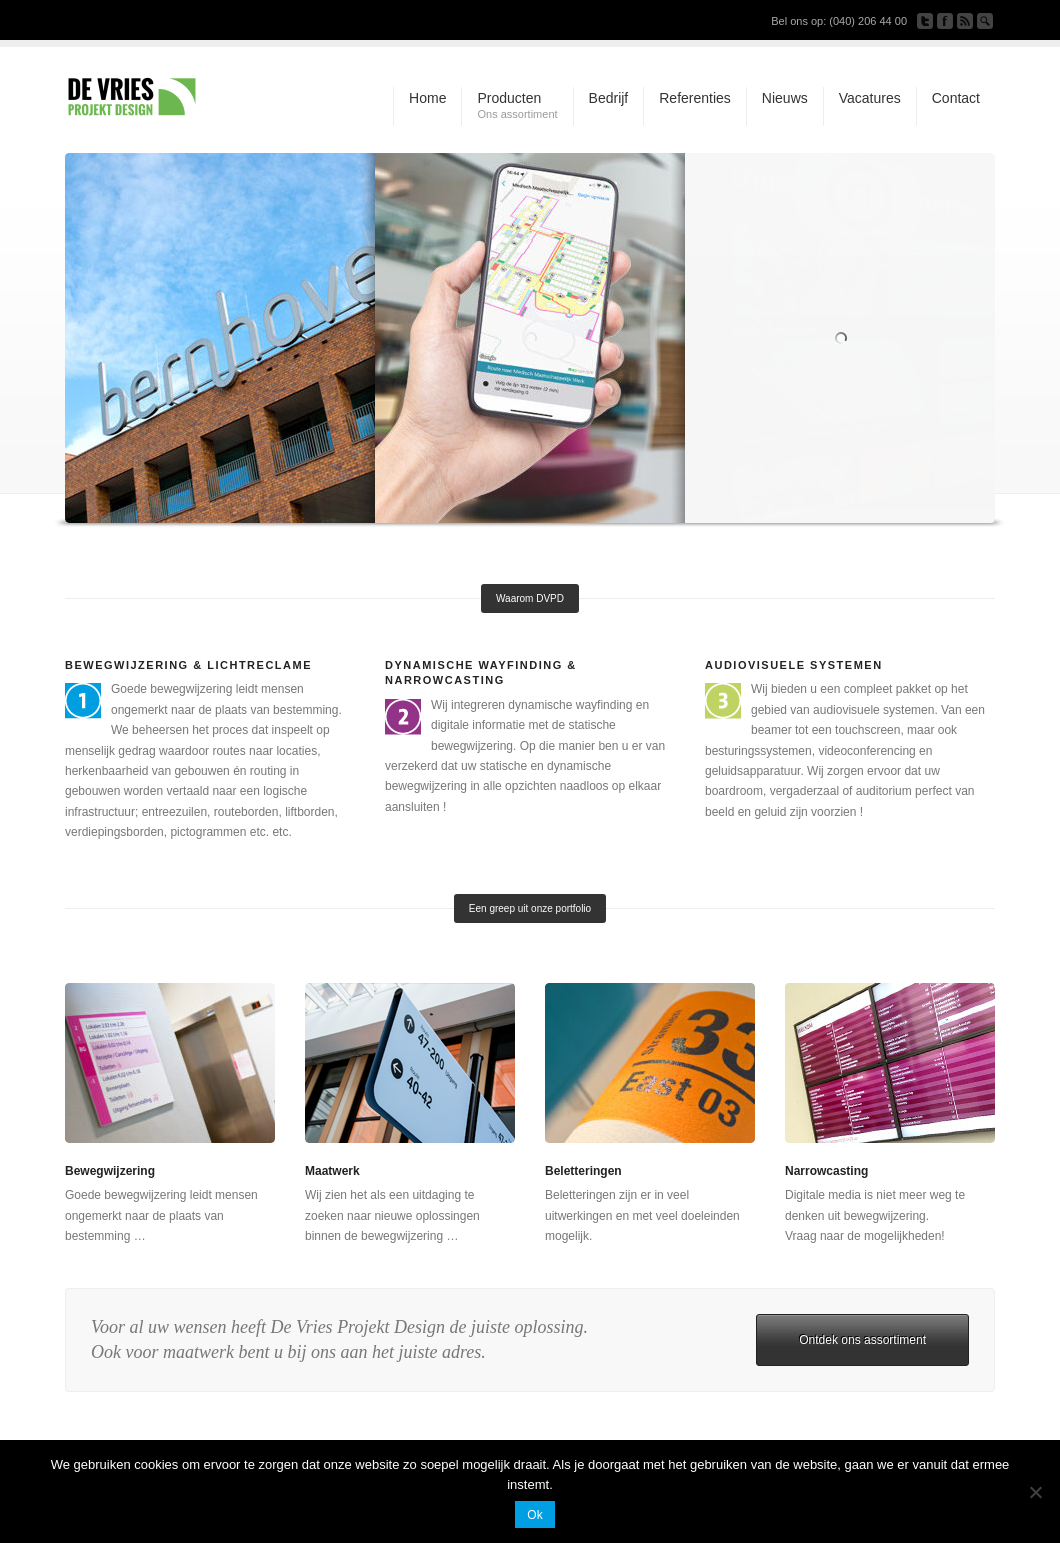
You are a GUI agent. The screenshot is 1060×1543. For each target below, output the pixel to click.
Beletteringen (583, 1171)
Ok (534, 1515)
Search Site (985, 21)
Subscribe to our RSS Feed (965, 21)
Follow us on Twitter (925, 21)
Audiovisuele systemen (794, 665)
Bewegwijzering (110, 1171)
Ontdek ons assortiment (862, 1340)
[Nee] (1035, 1492)
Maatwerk (332, 1171)
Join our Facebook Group (945, 21)
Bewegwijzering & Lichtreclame (188, 665)
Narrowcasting (826, 1171)
